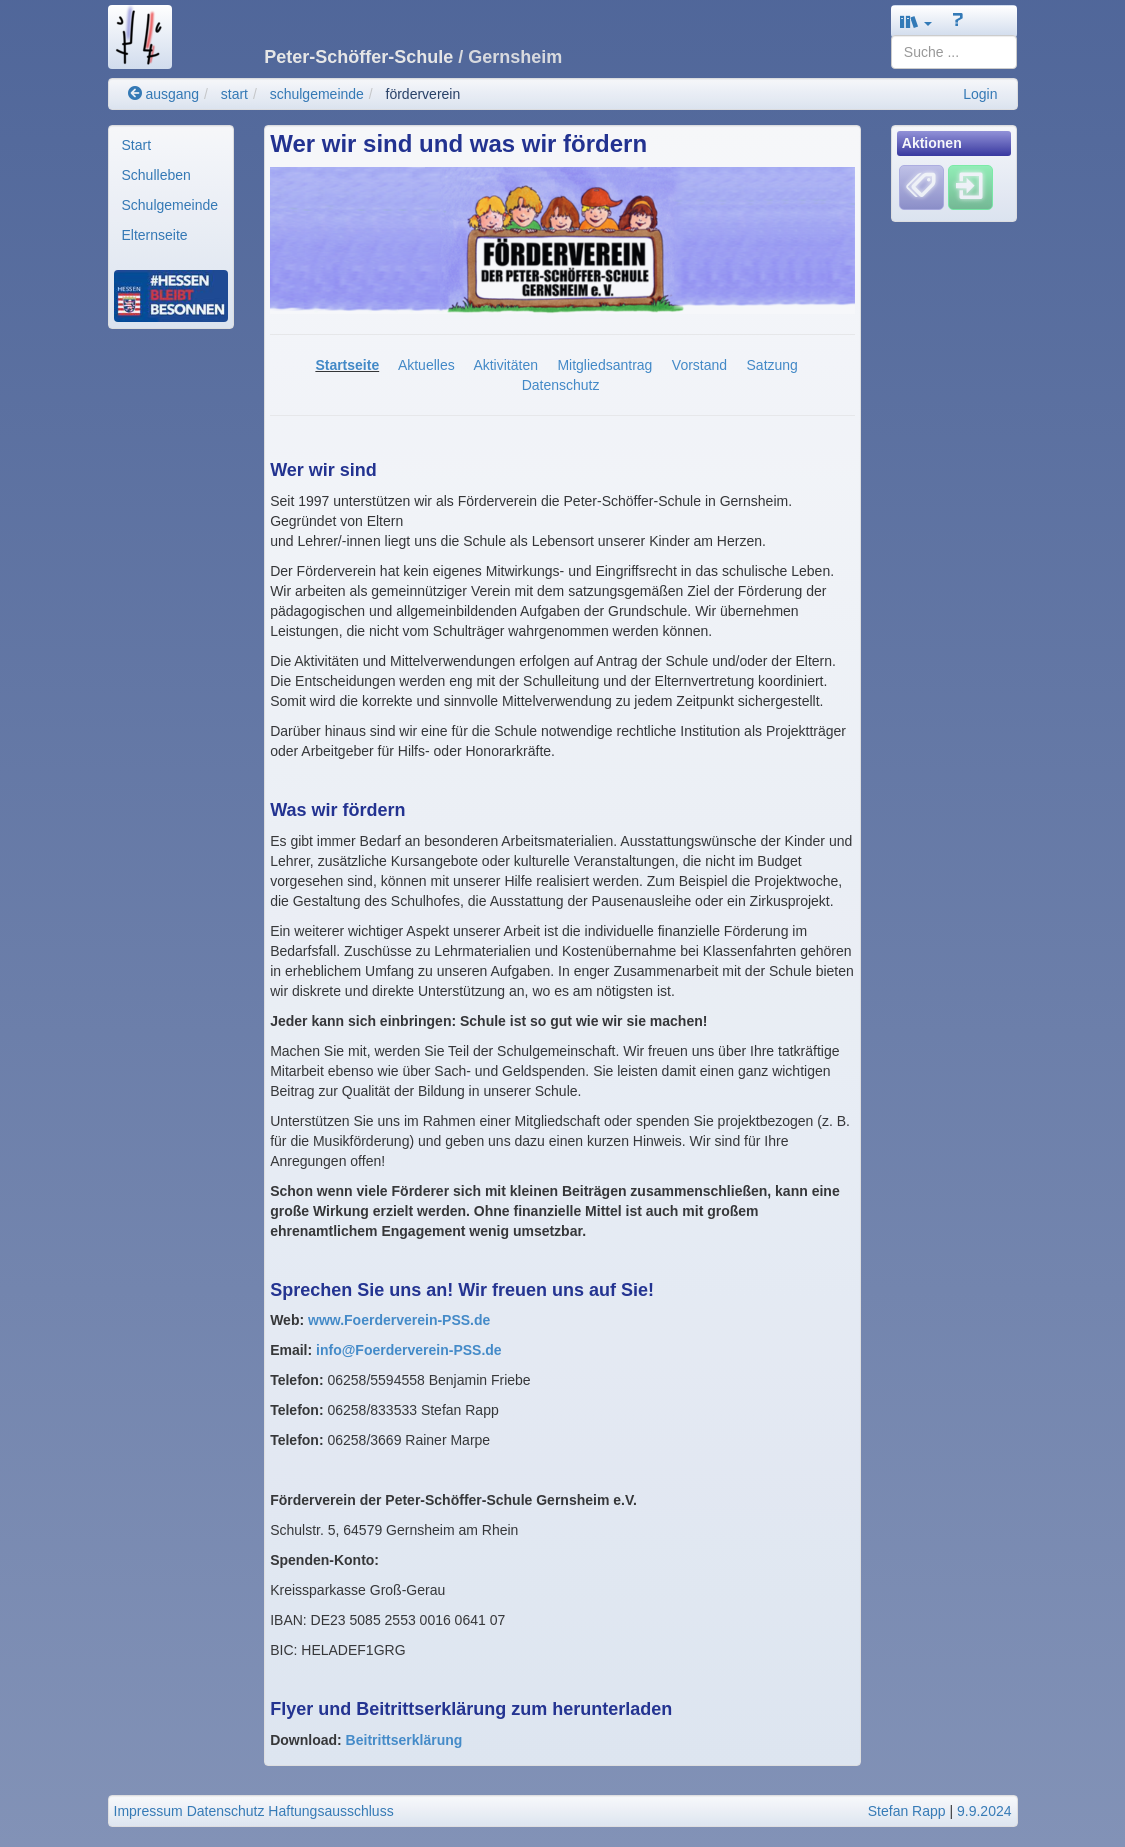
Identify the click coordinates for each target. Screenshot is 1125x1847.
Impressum (148, 1811)
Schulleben (156, 175)
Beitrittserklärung (404, 1740)
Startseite (347, 365)
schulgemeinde (317, 94)
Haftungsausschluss (330, 1811)
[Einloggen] (970, 187)
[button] (916, 21)
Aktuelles (426, 365)
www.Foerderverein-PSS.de (399, 1320)
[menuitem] (171, 145)
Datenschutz (561, 385)
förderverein (423, 94)
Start (137, 145)
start (234, 94)
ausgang (164, 94)
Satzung (772, 365)
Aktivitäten (505, 365)
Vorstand (699, 365)
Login (980, 94)
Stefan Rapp (907, 1811)
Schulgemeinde (170, 205)
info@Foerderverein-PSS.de (409, 1350)
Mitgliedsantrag (604, 365)
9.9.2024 (984, 1811)
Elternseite (155, 235)
